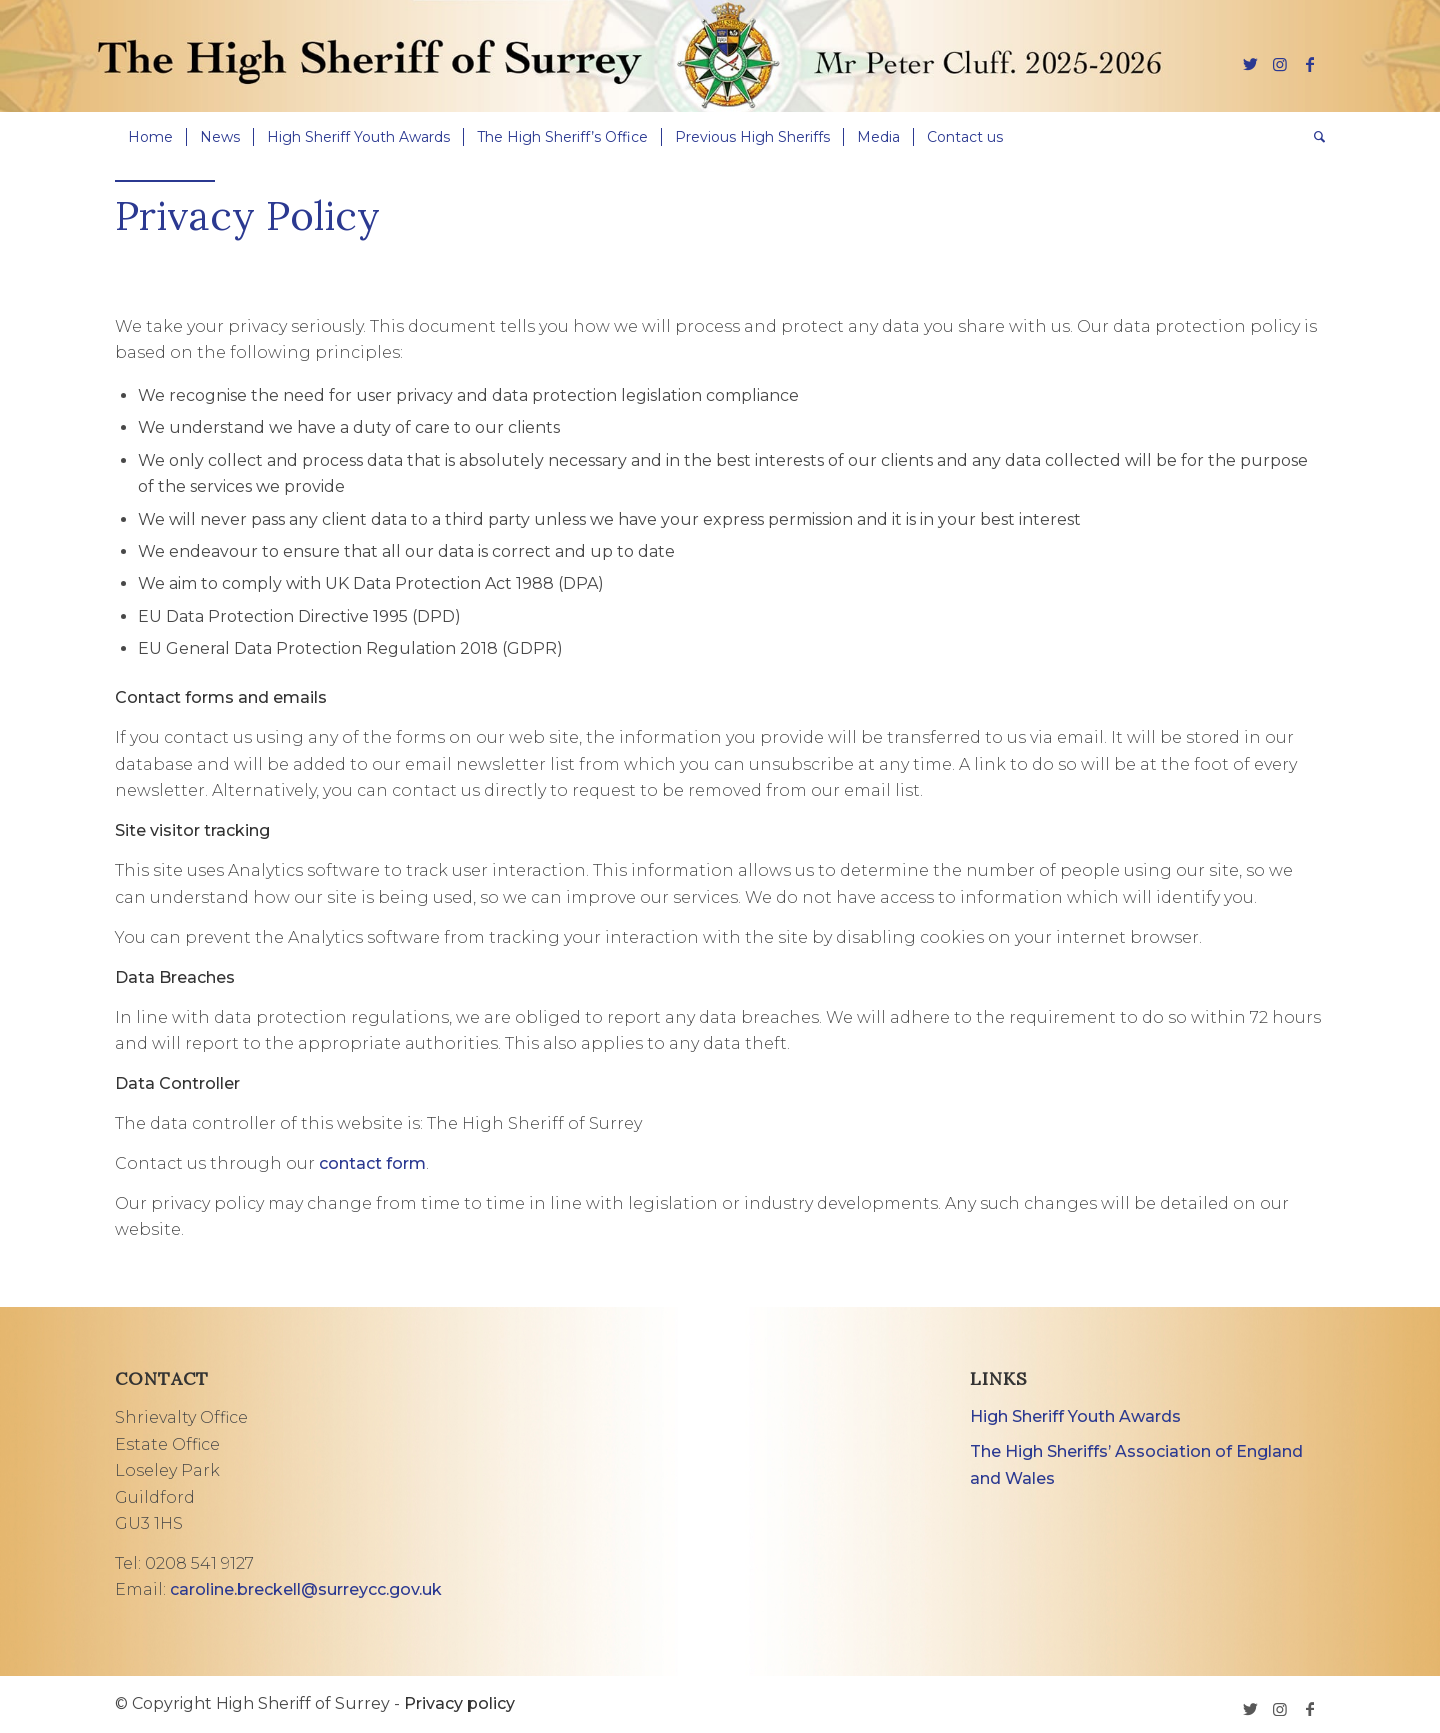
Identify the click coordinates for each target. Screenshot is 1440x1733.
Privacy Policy (247, 215)
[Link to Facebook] (1310, 64)
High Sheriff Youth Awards (1075, 1416)
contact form (372, 1163)
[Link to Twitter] (1250, 64)
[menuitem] (150, 137)
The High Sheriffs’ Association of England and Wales (1136, 1464)
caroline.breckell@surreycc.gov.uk (306, 1589)
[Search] (1313, 137)
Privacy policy (459, 1703)
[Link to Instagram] (1280, 64)
